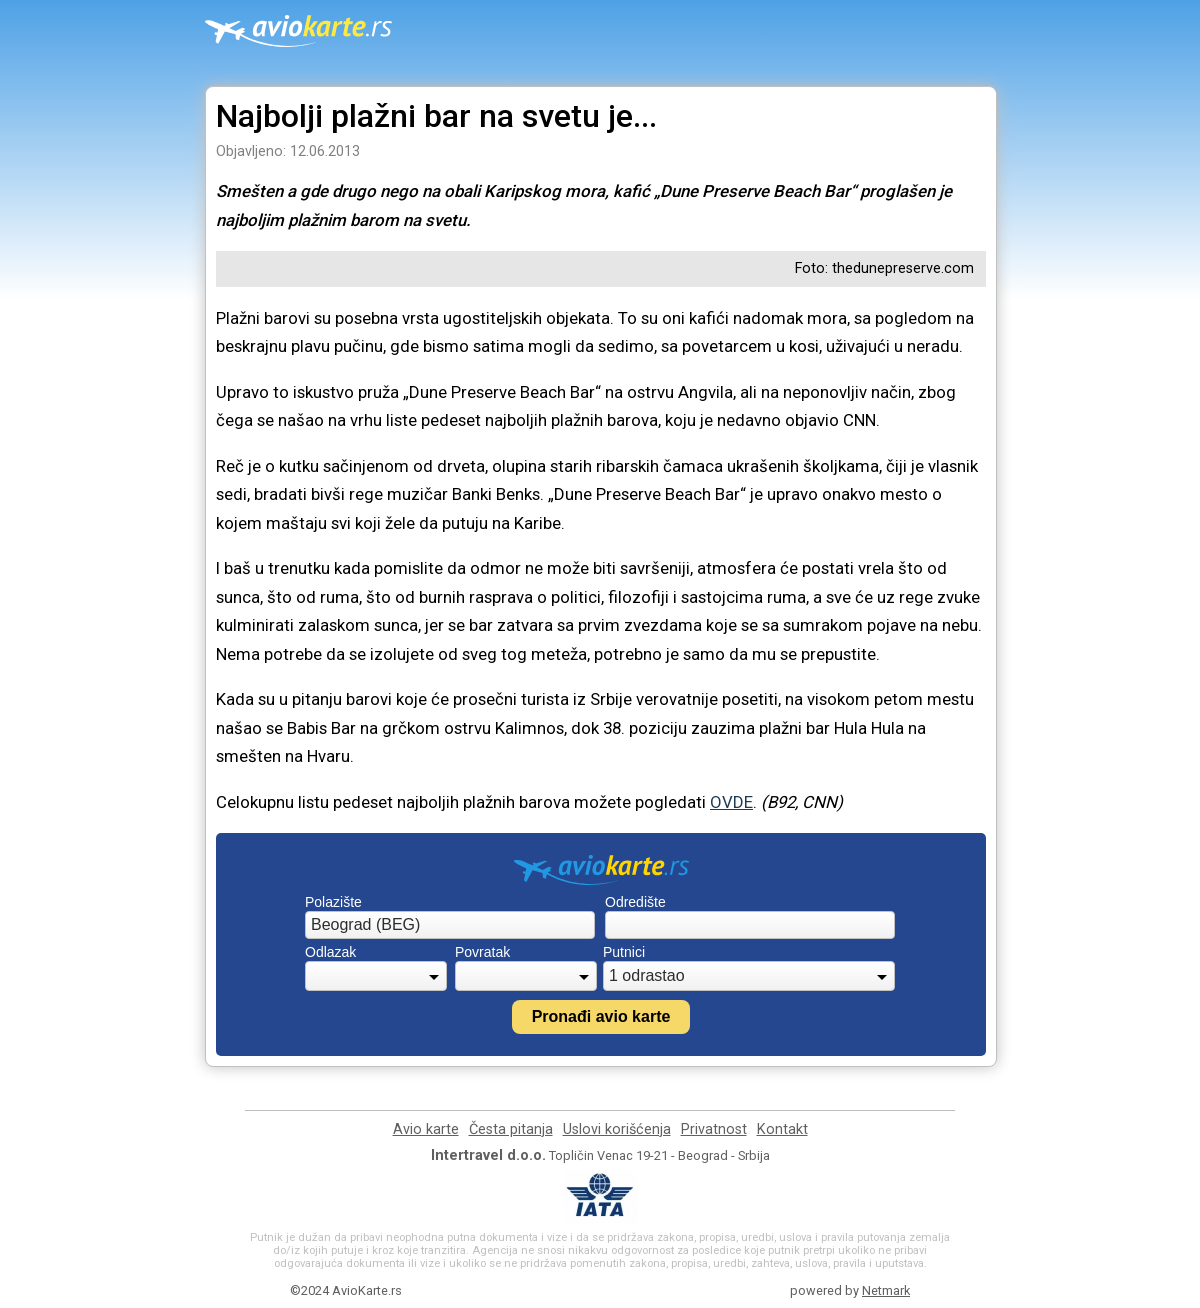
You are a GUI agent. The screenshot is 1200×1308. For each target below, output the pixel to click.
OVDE (731, 802)
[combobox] (450, 925)
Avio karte (426, 1129)
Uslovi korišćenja (617, 1129)
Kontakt (782, 1129)
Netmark (886, 1290)
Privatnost (714, 1129)
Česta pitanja (511, 1129)
